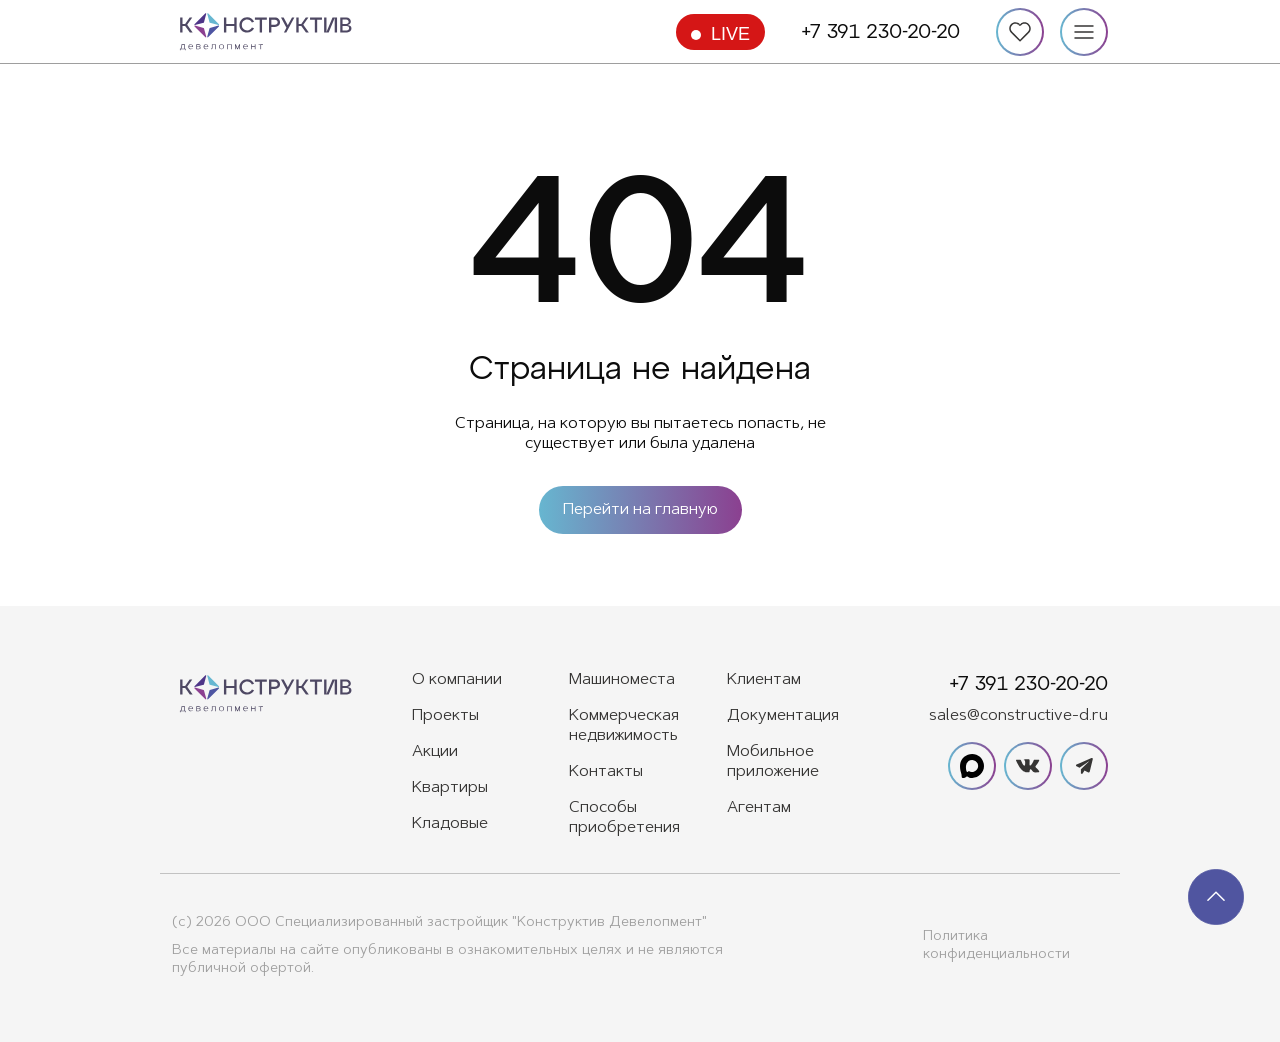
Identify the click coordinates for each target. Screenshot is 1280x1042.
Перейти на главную (640, 510)
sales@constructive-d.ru (1018, 716)
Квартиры (450, 788)
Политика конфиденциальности (996, 946)
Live (730, 34)
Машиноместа (622, 680)
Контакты (606, 772)
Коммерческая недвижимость (624, 726)
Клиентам (764, 680)
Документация (783, 716)
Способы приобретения (624, 818)
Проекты (445, 716)
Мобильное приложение (773, 762)
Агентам (759, 808)
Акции (435, 752)
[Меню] (1084, 32)
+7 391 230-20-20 (880, 32)
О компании (457, 680)
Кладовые (450, 824)
